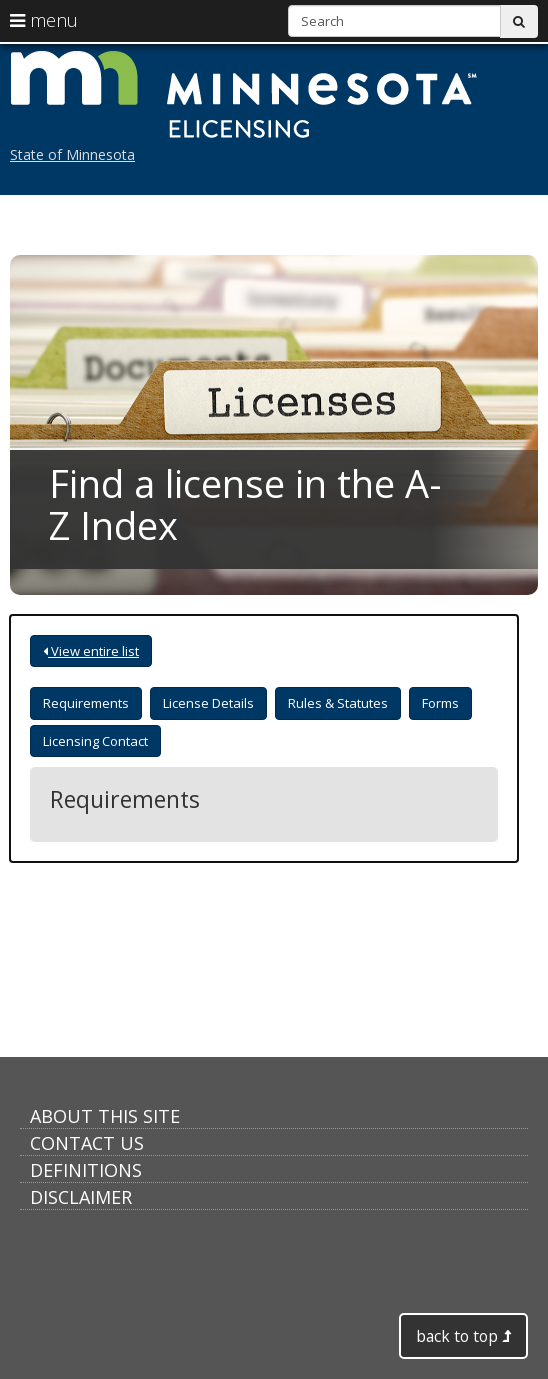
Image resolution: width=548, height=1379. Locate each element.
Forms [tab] (440, 703)
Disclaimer (81, 1197)
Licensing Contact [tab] (95, 741)
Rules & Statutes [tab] (338, 703)
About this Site (105, 1116)
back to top (463, 1336)
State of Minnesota (72, 154)
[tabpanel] (264, 799)
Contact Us (87, 1143)
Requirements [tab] (86, 703)
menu (44, 20)
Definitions (86, 1170)
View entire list (91, 651)
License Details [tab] (208, 703)
